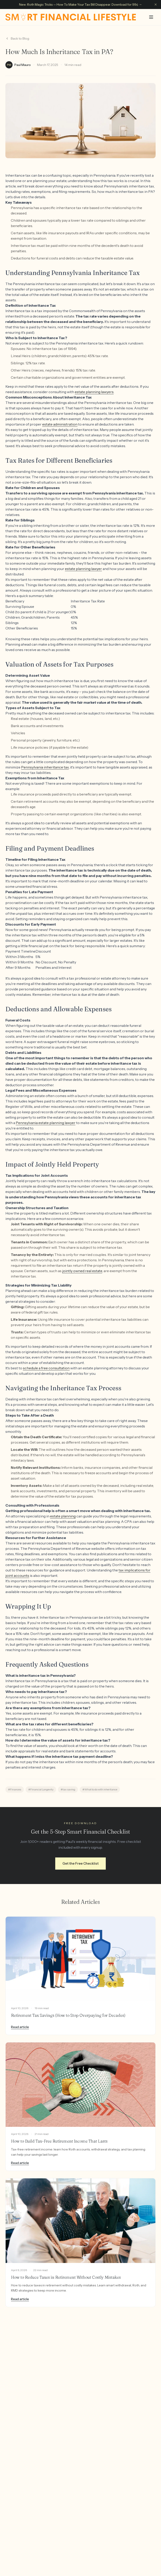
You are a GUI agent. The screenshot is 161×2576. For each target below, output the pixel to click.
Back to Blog (17, 38)
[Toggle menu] (151, 17)
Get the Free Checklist (80, 1863)
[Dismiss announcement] (155, 4)
